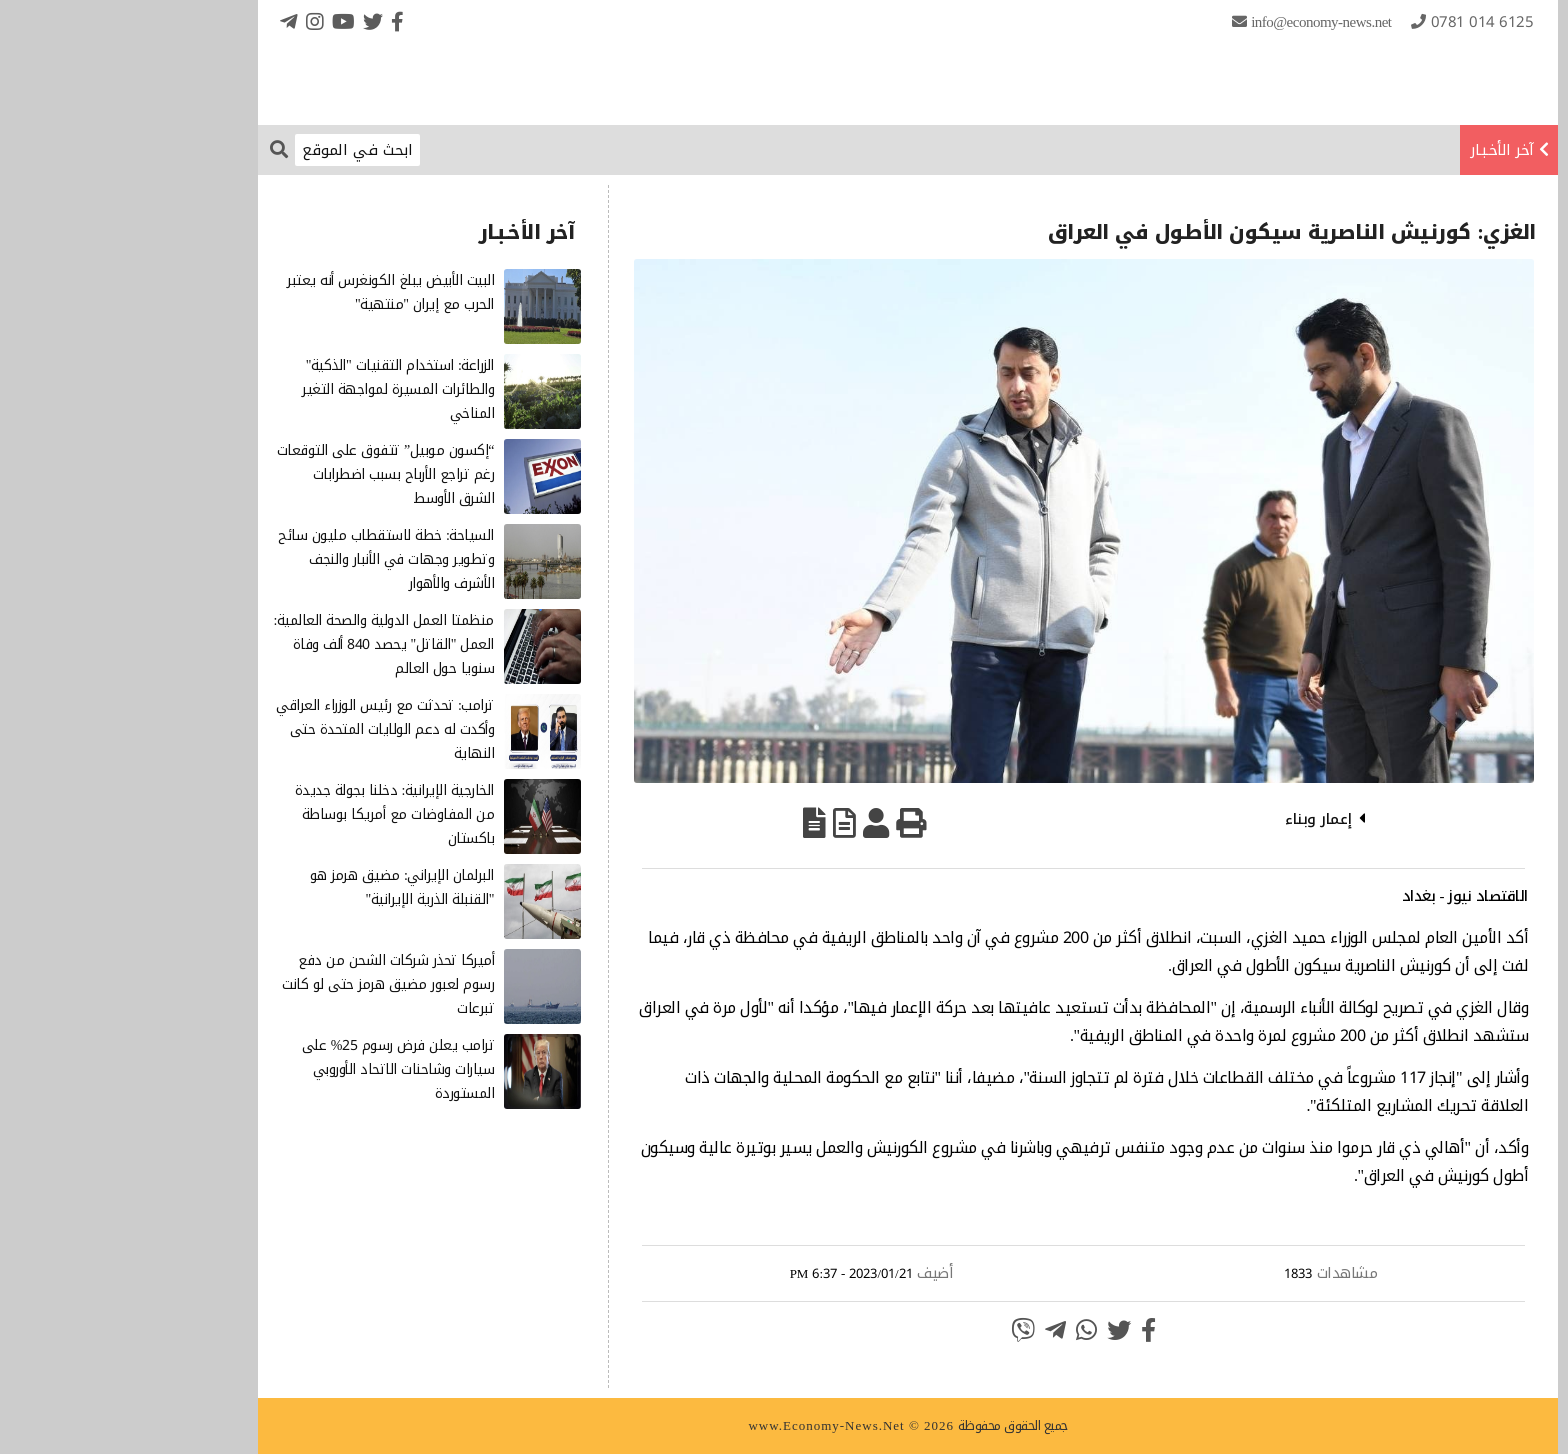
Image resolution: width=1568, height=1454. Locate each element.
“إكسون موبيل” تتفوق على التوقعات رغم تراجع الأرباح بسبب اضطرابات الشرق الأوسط (261, 474)
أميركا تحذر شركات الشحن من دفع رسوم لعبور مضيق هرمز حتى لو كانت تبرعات (264, 984)
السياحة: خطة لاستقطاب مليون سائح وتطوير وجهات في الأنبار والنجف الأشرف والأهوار (262, 559)
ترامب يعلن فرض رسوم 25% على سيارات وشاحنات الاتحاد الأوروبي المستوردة (274, 1069)
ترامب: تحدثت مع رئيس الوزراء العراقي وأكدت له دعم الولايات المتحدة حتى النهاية (261, 729)
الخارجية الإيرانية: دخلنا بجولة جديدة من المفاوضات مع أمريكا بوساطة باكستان (270, 814)
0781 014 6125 (1358, 22)
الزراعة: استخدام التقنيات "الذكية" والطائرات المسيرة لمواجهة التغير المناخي (274, 389)
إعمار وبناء (1194, 819)
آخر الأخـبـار (1378, 150)
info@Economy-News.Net (1197, 22)
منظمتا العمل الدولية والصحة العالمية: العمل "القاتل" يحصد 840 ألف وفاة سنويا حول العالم (260, 644)
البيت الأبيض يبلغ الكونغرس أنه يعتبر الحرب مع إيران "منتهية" (266, 292)
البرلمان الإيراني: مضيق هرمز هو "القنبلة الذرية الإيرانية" (278, 887)
